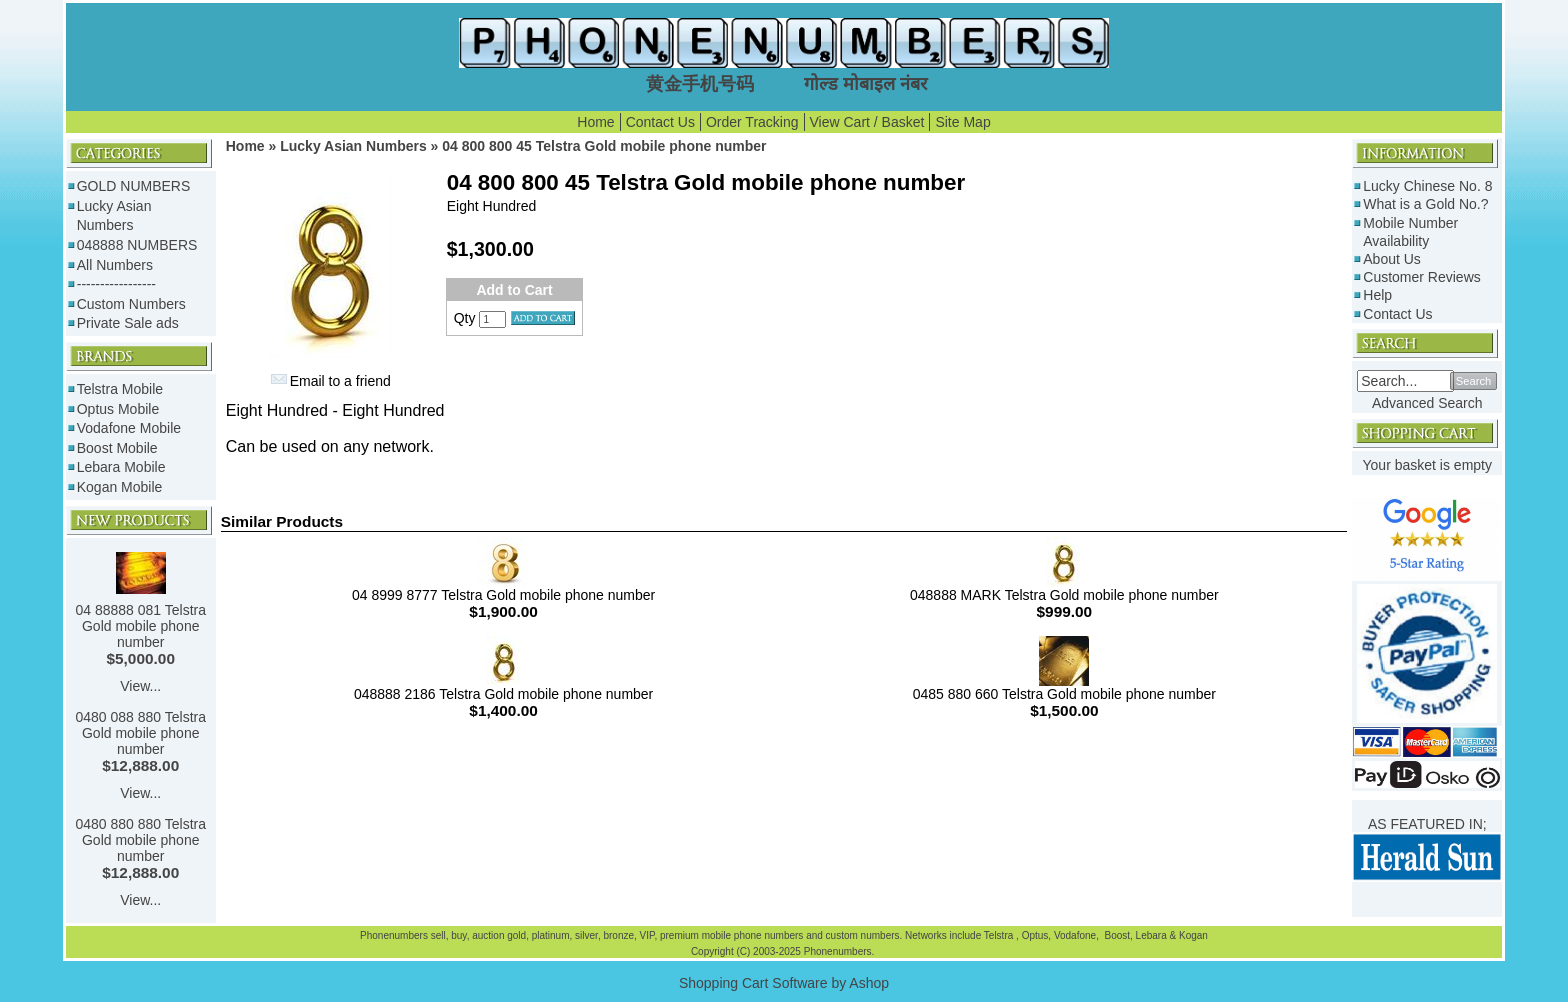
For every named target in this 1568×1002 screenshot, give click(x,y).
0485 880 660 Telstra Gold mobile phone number (1064, 694)
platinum (551, 935)
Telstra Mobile (120, 389)
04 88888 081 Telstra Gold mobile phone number (140, 626)
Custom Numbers (131, 304)
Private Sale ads (128, 323)
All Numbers (115, 265)
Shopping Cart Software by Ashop (784, 983)
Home (595, 122)
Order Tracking (752, 122)
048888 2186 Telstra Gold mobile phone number (503, 694)
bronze (618, 935)
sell (438, 935)
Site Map (962, 122)
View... (140, 686)
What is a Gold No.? (1425, 204)
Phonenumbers (394, 935)
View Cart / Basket (867, 122)
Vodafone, (1078, 935)
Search (1473, 381)
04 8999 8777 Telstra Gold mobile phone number (503, 595)
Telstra (1000, 935)
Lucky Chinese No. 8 (1427, 186)
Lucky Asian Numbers (353, 146)
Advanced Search (1427, 403)
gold (516, 935)
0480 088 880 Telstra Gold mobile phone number (140, 733)
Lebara (1150, 935)
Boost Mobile (117, 448)
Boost (1117, 935)
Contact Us (660, 122)
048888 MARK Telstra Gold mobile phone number (1064, 595)
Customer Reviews (1421, 277)
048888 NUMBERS (137, 245)
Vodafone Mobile (129, 428)
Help (1377, 295)
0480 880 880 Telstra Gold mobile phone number (140, 840)
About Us (1392, 259)
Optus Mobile (118, 409)
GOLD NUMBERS (134, 186)
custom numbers (861, 935)
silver (586, 935)
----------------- (116, 284)
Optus (1035, 935)
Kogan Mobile (120, 487)
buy (458, 935)
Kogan (1192, 935)
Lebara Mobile (121, 467)
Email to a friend (340, 381)
